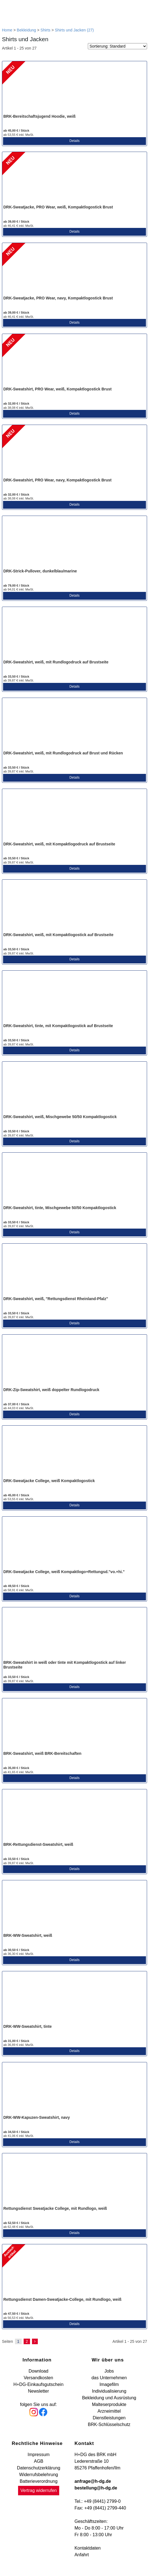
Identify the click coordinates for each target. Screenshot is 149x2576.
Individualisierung (109, 2391)
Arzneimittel (109, 2411)
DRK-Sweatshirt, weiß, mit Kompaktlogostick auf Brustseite (58, 935)
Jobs (109, 2371)
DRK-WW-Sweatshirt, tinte (27, 2026)
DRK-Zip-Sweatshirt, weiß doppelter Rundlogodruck (51, 1389)
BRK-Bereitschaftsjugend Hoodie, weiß (39, 116)
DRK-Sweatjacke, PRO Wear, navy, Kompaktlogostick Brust (58, 298)
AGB (38, 2461)
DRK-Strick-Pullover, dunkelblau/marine (40, 571)
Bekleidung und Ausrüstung (109, 2397)
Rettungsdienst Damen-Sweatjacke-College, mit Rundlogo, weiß (62, 2299)
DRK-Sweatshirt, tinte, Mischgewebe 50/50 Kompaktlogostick (59, 1207)
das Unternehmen (109, 2377)
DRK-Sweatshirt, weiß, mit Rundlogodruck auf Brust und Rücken (63, 753)
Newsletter (38, 2391)
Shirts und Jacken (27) (74, 30)
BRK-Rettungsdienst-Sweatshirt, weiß (38, 1844)
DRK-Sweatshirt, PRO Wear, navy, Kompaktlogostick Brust (57, 480)
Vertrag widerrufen (39, 2490)
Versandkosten (38, 2377)
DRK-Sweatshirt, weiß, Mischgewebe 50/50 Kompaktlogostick (60, 1116)
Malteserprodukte (109, 2404)
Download (38, 2371)
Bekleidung (26, 30)
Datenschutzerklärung (38, 2468)
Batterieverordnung (39, 2481)
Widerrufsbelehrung (38, 2474)
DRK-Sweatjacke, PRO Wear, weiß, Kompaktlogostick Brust (58, 207)
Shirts (46, 30)
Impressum (38, 2454)
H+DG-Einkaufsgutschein (38, 2384)
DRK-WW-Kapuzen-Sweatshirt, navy (36, 2117)
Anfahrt (81, 2554)
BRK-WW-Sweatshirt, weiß (27, 1935)
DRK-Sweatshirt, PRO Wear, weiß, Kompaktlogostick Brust (57, 389)
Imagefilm (109, 2384)
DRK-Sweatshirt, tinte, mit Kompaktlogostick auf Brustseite (58, 1025)
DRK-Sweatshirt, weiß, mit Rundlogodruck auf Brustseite (55, 662)
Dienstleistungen (109, 2417)
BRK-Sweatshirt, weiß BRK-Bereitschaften (42, 1753)
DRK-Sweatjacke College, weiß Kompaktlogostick (49, 1480)
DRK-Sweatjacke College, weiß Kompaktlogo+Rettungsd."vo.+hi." (64, 1571)
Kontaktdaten (87, 2548)
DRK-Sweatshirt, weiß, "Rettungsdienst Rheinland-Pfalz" (55, 1298)
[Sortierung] (117, 46)
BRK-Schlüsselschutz (109, 2424)
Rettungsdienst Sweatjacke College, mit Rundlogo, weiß (55, 2208)
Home (7, 30)
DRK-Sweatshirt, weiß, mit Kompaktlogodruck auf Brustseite (59, 844)
